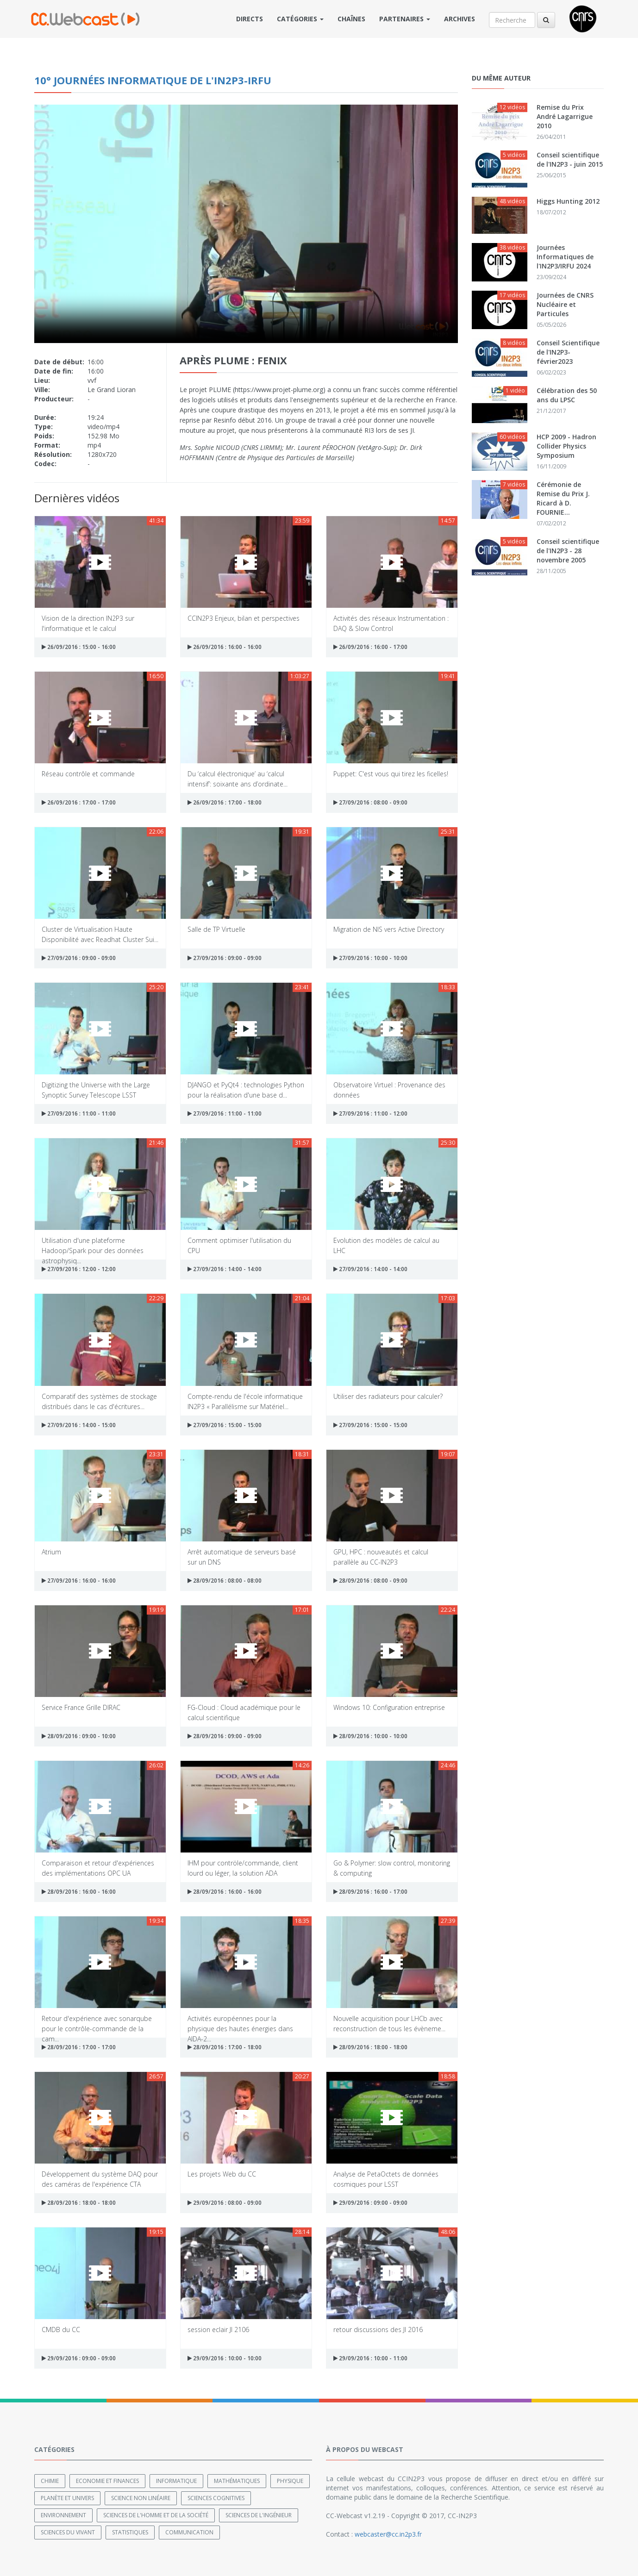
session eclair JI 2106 (218, 2329)
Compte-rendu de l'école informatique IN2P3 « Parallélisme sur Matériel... (245, 1401)
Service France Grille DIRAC (81, 1707)
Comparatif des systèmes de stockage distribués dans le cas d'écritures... (99, 1401)
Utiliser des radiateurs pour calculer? (388, 1396)
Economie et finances (107, 2481)
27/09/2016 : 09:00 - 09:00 (79, 958)
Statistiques (130, 2532)
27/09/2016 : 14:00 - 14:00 (225, 1269)
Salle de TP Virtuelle (216, 929)
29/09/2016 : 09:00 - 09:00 (370, 2203)
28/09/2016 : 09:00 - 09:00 (225, 1736)
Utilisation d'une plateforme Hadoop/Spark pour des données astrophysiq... (93, 1245)
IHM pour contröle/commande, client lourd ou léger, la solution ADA (243, 1868)
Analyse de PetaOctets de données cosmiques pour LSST (385, 2179)
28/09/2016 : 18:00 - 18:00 (370, 2047)
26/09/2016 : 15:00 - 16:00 (79, 647)
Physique (290, 2481)
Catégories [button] (300, 18)
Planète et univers (67, 2498)
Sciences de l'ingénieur (258, 2515)
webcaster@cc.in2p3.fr (388, 2534)
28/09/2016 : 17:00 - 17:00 (79, 2047)
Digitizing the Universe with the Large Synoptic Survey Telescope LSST (96, 1089)
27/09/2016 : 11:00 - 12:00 (370, 1113)
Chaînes (351, 18)
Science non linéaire (140, 2498)
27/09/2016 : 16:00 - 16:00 (79, 1580)
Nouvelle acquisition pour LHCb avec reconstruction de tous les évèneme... (389, 2023)
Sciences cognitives (216, 2498)
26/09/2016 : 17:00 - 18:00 (225, 802)
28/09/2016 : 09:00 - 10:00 (79, 1736)
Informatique (176, 2481)
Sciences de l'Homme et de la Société (155, 2515)
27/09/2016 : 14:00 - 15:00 (79, 1425)
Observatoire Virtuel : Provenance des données (389, 1089)
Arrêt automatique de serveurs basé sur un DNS (242, 1556)
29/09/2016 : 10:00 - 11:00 (370, 2358)
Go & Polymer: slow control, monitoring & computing (391, 1868)
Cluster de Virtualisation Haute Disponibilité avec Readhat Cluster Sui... (100, 934)
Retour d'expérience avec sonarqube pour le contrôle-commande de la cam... (97, 2023)
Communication (189, 2532)
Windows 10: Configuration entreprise (389, 1707)
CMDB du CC (61, 2329)
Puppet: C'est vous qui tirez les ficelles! (390, 773)
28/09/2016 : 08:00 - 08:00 (225, 1580)
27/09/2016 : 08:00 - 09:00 (370, 802)
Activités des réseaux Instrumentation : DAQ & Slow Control (391, 623)
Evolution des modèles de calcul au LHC (386, 1245)
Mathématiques (237, 2481)
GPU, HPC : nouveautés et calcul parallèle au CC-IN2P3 (380, 1556)
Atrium (51, 1551)
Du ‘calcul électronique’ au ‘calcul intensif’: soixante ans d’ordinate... (238, 778)
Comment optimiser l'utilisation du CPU (239, 1245)
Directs (249, 18)
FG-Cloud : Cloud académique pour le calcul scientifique (244, 1712)
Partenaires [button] (404, 18)
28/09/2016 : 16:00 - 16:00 (79, 1892)
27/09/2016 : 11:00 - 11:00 (79, 1113)
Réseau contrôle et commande (88, 773)
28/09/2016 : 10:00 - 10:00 (370, 1736)
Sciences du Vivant (68, 2532)
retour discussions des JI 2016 (378, 2329)
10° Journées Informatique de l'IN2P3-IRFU (152, 80)
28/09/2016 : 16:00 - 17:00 (370, 1892)
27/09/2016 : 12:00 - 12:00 (79, 1269)
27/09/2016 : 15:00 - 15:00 (225, 1425)
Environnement (63, 2515)
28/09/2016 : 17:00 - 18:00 (225, 2047)
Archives (459, 18)
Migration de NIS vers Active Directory (388, 929)
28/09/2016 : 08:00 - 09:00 (370, 1580)
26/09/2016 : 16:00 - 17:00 (370, 647)
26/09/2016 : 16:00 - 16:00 (225, 647)
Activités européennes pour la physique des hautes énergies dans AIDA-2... (240, 2023)
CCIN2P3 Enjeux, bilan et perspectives (244, 618)
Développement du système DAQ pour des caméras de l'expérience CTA (100, 2179)
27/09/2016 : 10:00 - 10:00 (370, 958)
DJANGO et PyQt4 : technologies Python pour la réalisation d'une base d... (246, 1089)
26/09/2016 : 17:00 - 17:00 (79, 802)
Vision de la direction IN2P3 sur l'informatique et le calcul (88, 623)
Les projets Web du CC (222, 2174)
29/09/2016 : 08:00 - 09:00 (225, 2203)
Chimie (50, 2481)
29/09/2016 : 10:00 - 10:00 (225, 2358)
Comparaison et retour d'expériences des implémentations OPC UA (98, 1868)
